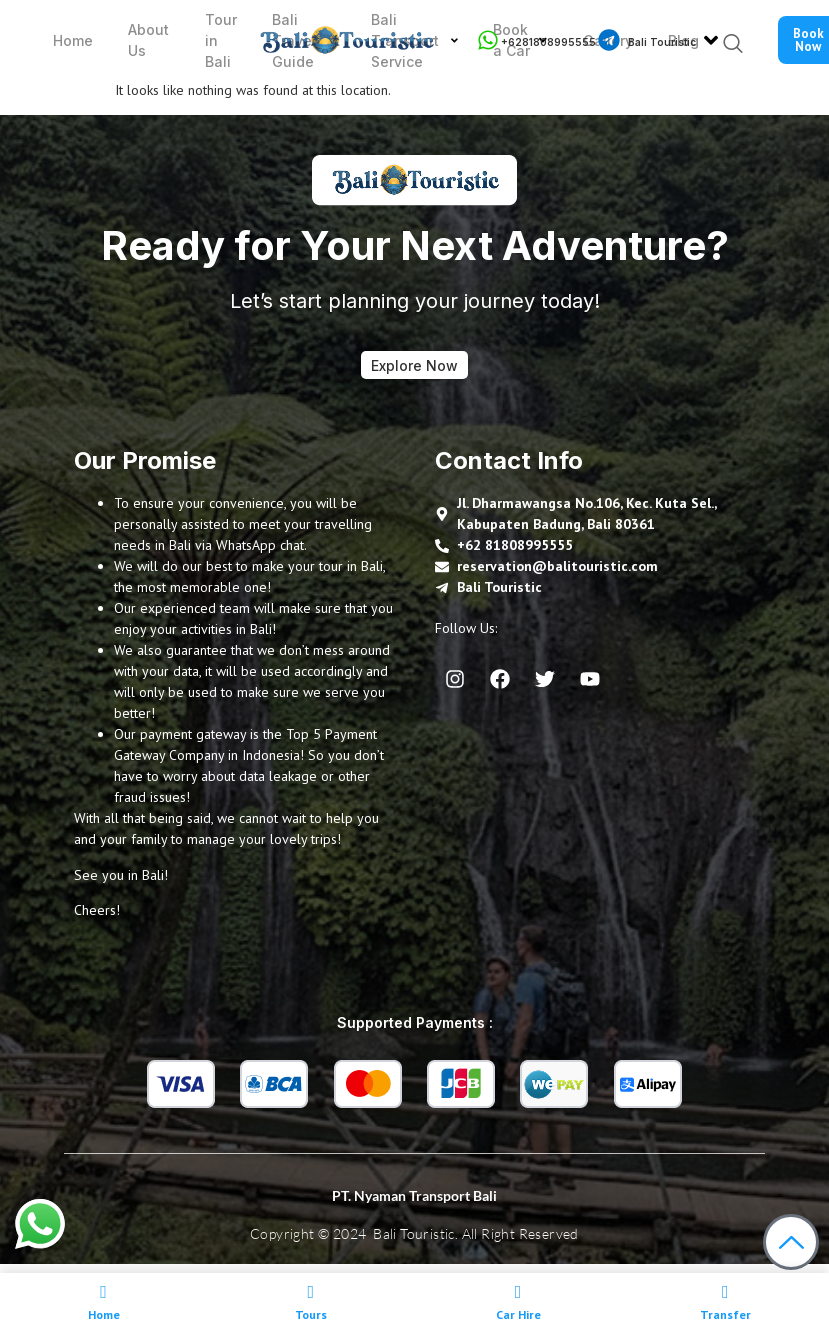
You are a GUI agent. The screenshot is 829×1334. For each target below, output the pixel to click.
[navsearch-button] (727, 45)
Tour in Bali (204, 40)
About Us (137, 40)
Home (67, 40)
